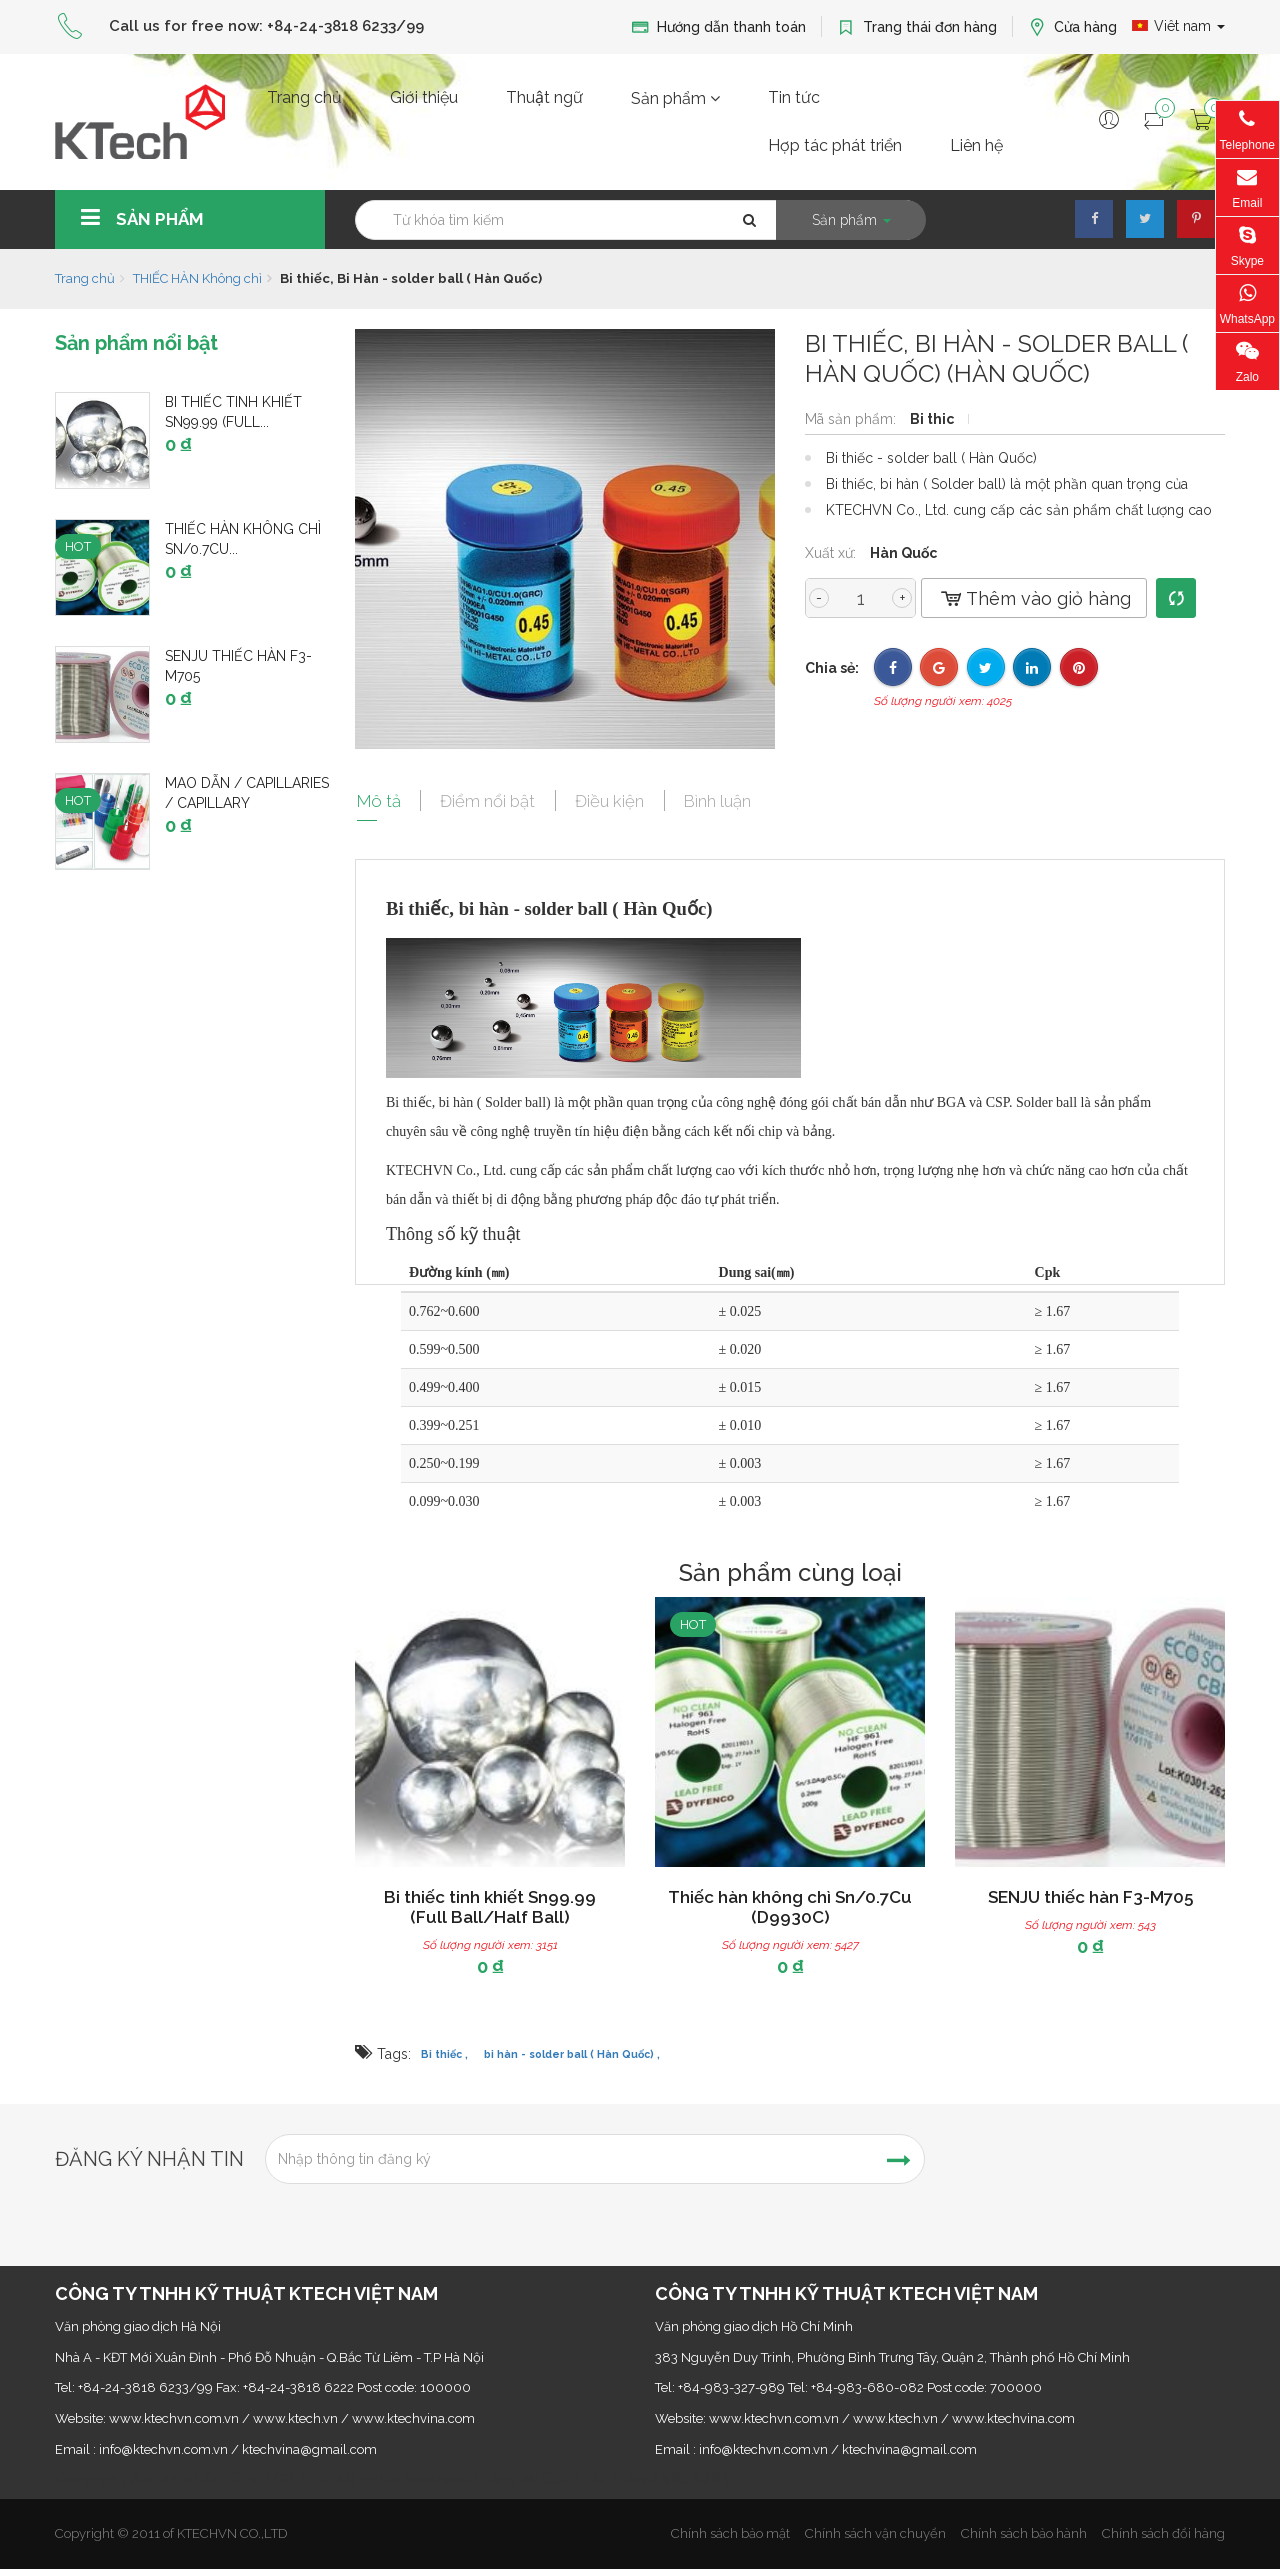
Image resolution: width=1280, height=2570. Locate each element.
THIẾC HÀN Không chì (197, 278)
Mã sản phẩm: (852, 419)
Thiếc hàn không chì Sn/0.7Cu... (243, 539)
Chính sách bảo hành (1024, 2533)
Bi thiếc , (444, 2055)
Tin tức (794, 97)
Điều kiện (614, 800)
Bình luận (724, 800)
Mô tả (378, 800)
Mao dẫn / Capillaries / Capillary (247, 793)
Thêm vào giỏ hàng (1034, 598)
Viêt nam (1178, 26)
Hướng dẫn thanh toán (718, 27)
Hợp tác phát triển (835, 145)
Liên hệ (976, 145)
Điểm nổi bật (490, 800)
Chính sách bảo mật (730, 2533)
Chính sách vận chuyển (875, 2533)
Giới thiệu (424, 97)
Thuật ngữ (544, 97)
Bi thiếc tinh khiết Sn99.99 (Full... (233, 412)
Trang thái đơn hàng (917, 27)
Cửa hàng (1072, 27)
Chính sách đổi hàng (1163, 2533)
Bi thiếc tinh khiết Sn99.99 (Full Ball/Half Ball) (490, 1907)
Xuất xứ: (832, 553)
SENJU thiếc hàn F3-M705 (238, 666)
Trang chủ (304, 97)
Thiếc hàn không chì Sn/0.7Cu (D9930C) (790, 1907)
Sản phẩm (675, 98)
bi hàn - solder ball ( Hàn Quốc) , (572, 2055)
